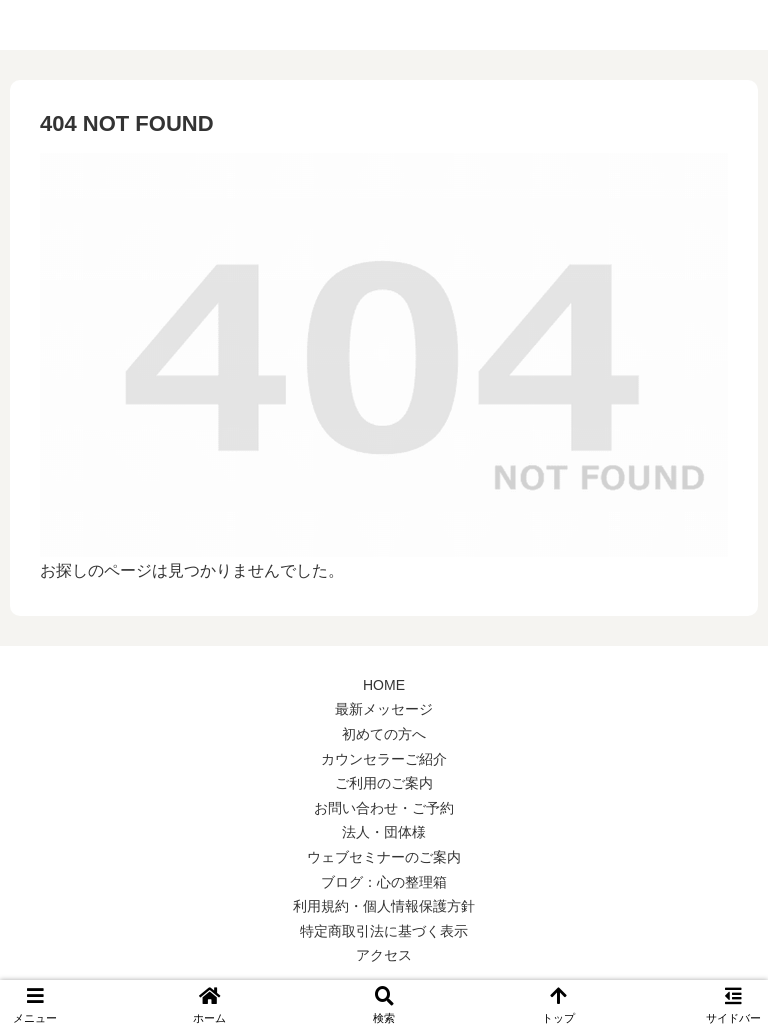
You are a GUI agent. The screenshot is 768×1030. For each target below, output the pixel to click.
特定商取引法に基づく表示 (384, 931)
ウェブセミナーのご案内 (384, 857)
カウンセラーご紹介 (384, 759)
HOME (384, 685)
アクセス (384, 955)
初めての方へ (384, 734)
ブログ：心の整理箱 (384, 882)
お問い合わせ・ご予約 (384, 808)
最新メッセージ (384, 709)
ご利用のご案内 (384, 783)
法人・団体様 (384, 832)
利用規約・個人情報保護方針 (384, 906)
